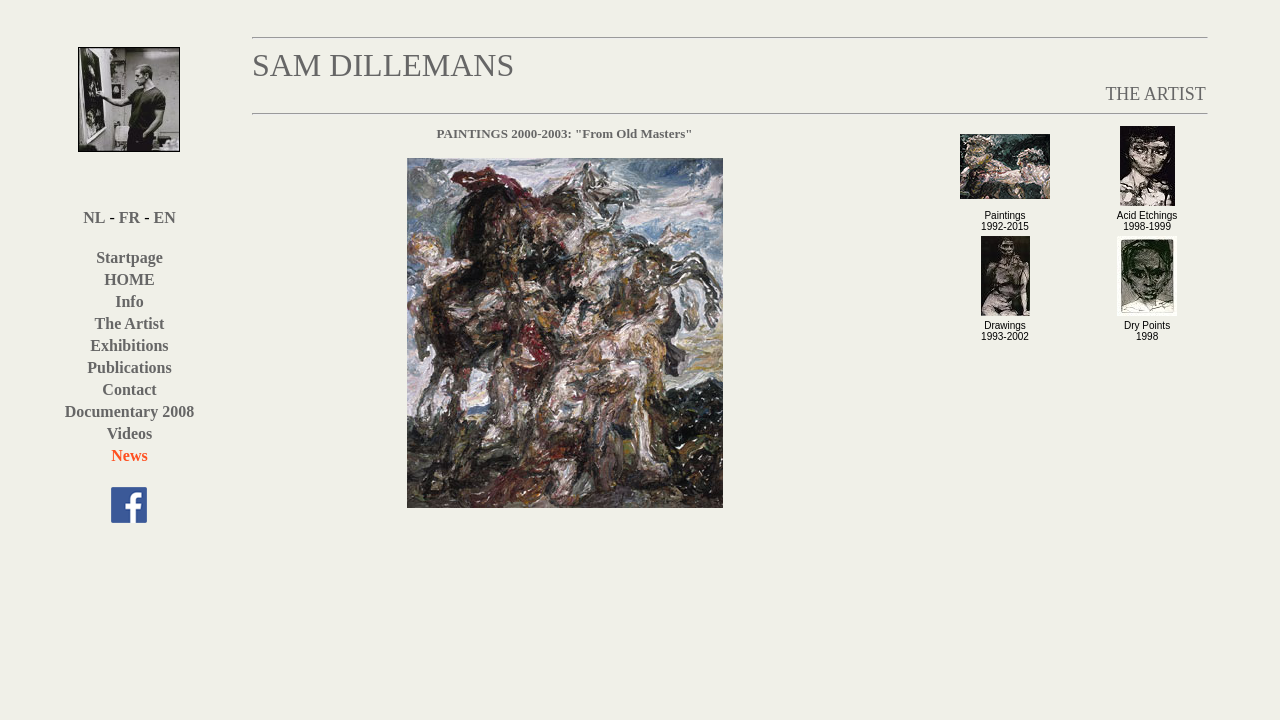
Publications (129, 367)
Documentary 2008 (129, 411)
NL (94, 217)
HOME (129, 279)
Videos (130, 433)
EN (164, 217)
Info (129, 301)
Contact (129, 389)
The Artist (130, 323)
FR (129, 217)
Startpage (129, 257)
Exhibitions (129, 345)
